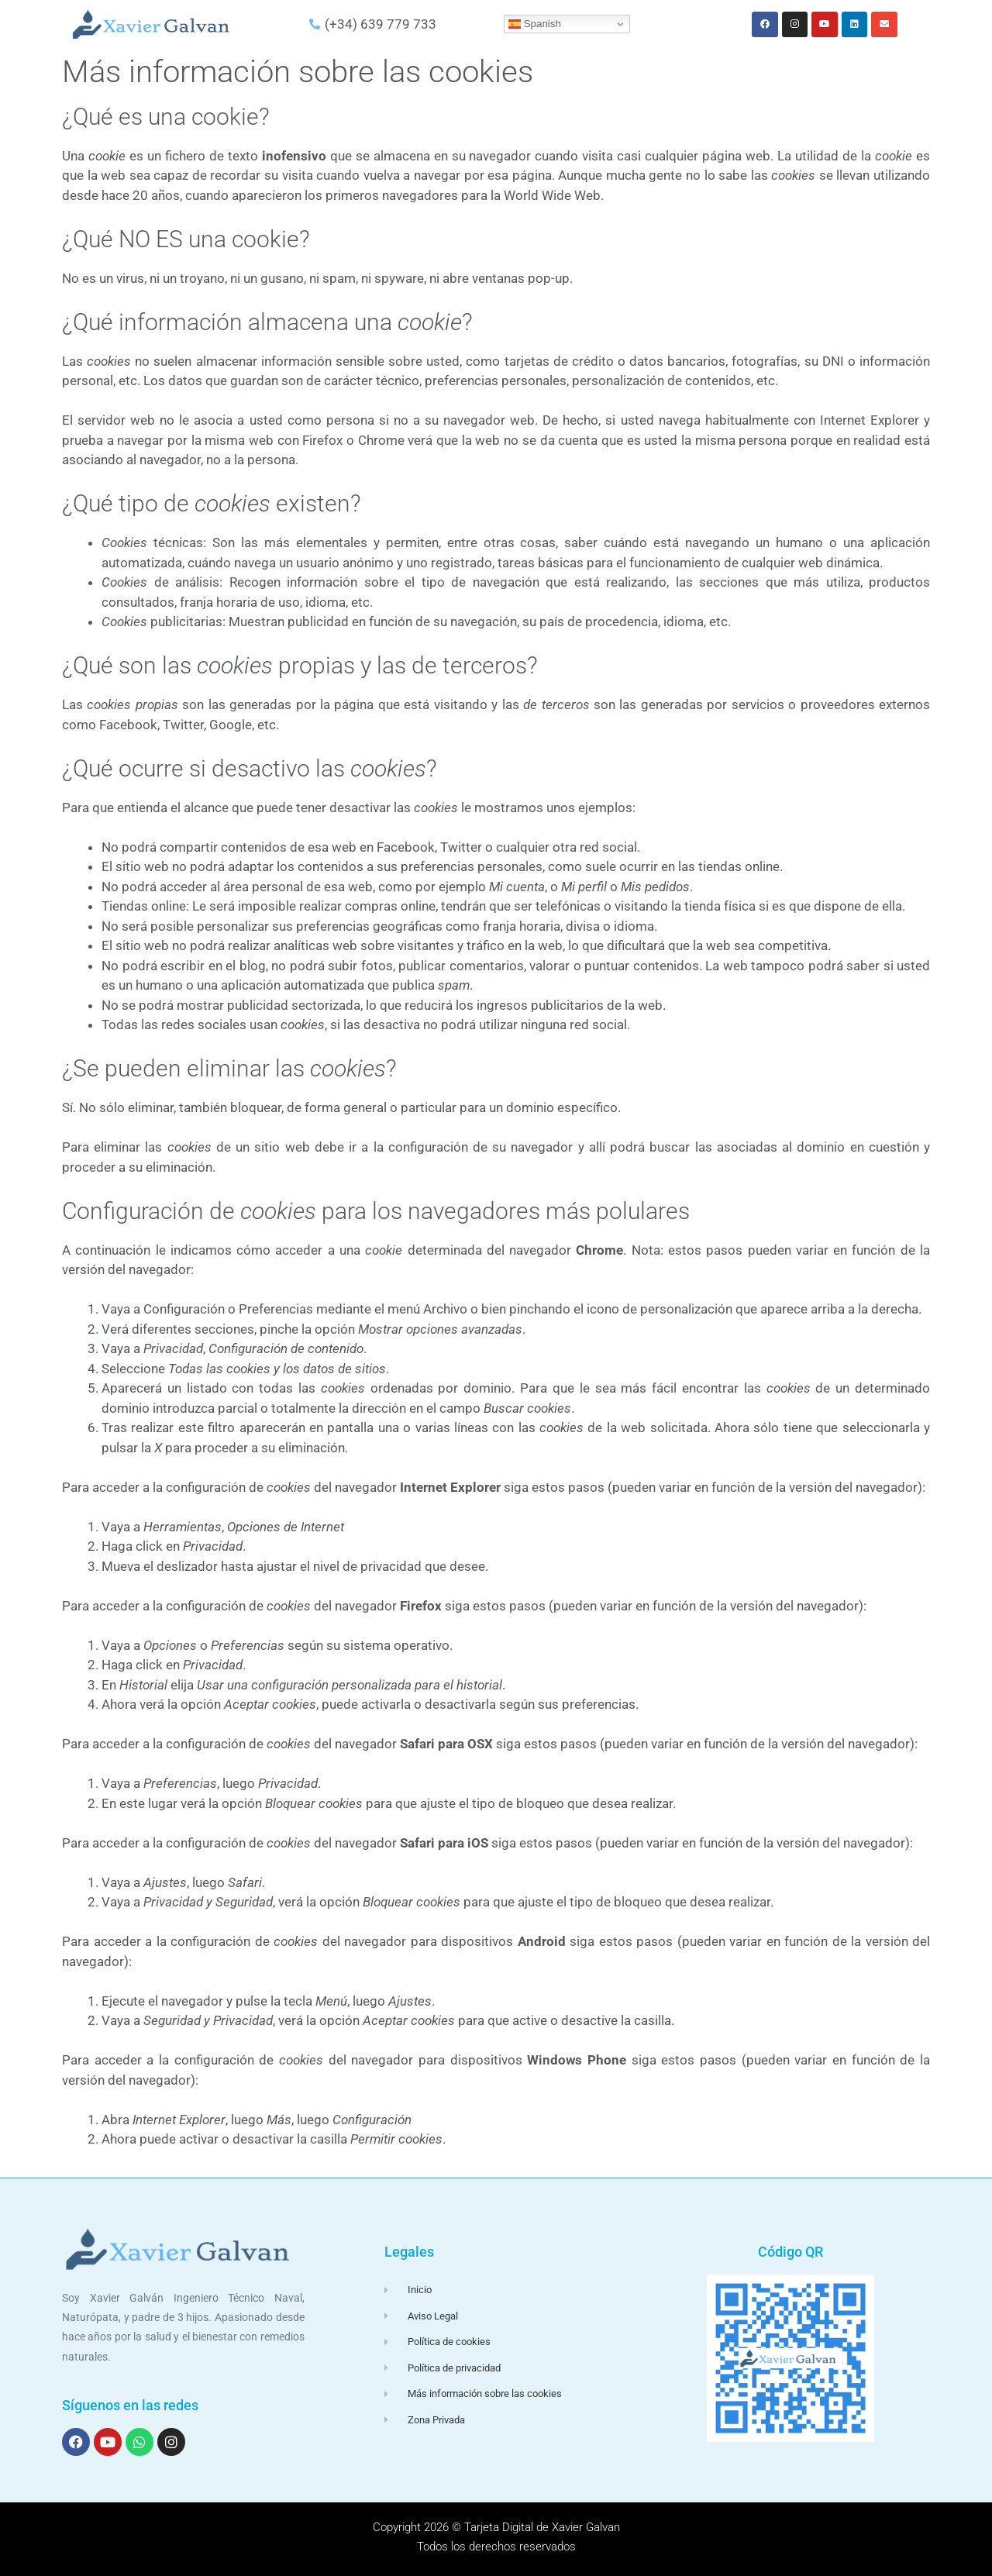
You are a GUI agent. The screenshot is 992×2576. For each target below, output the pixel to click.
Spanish (534, 24)
